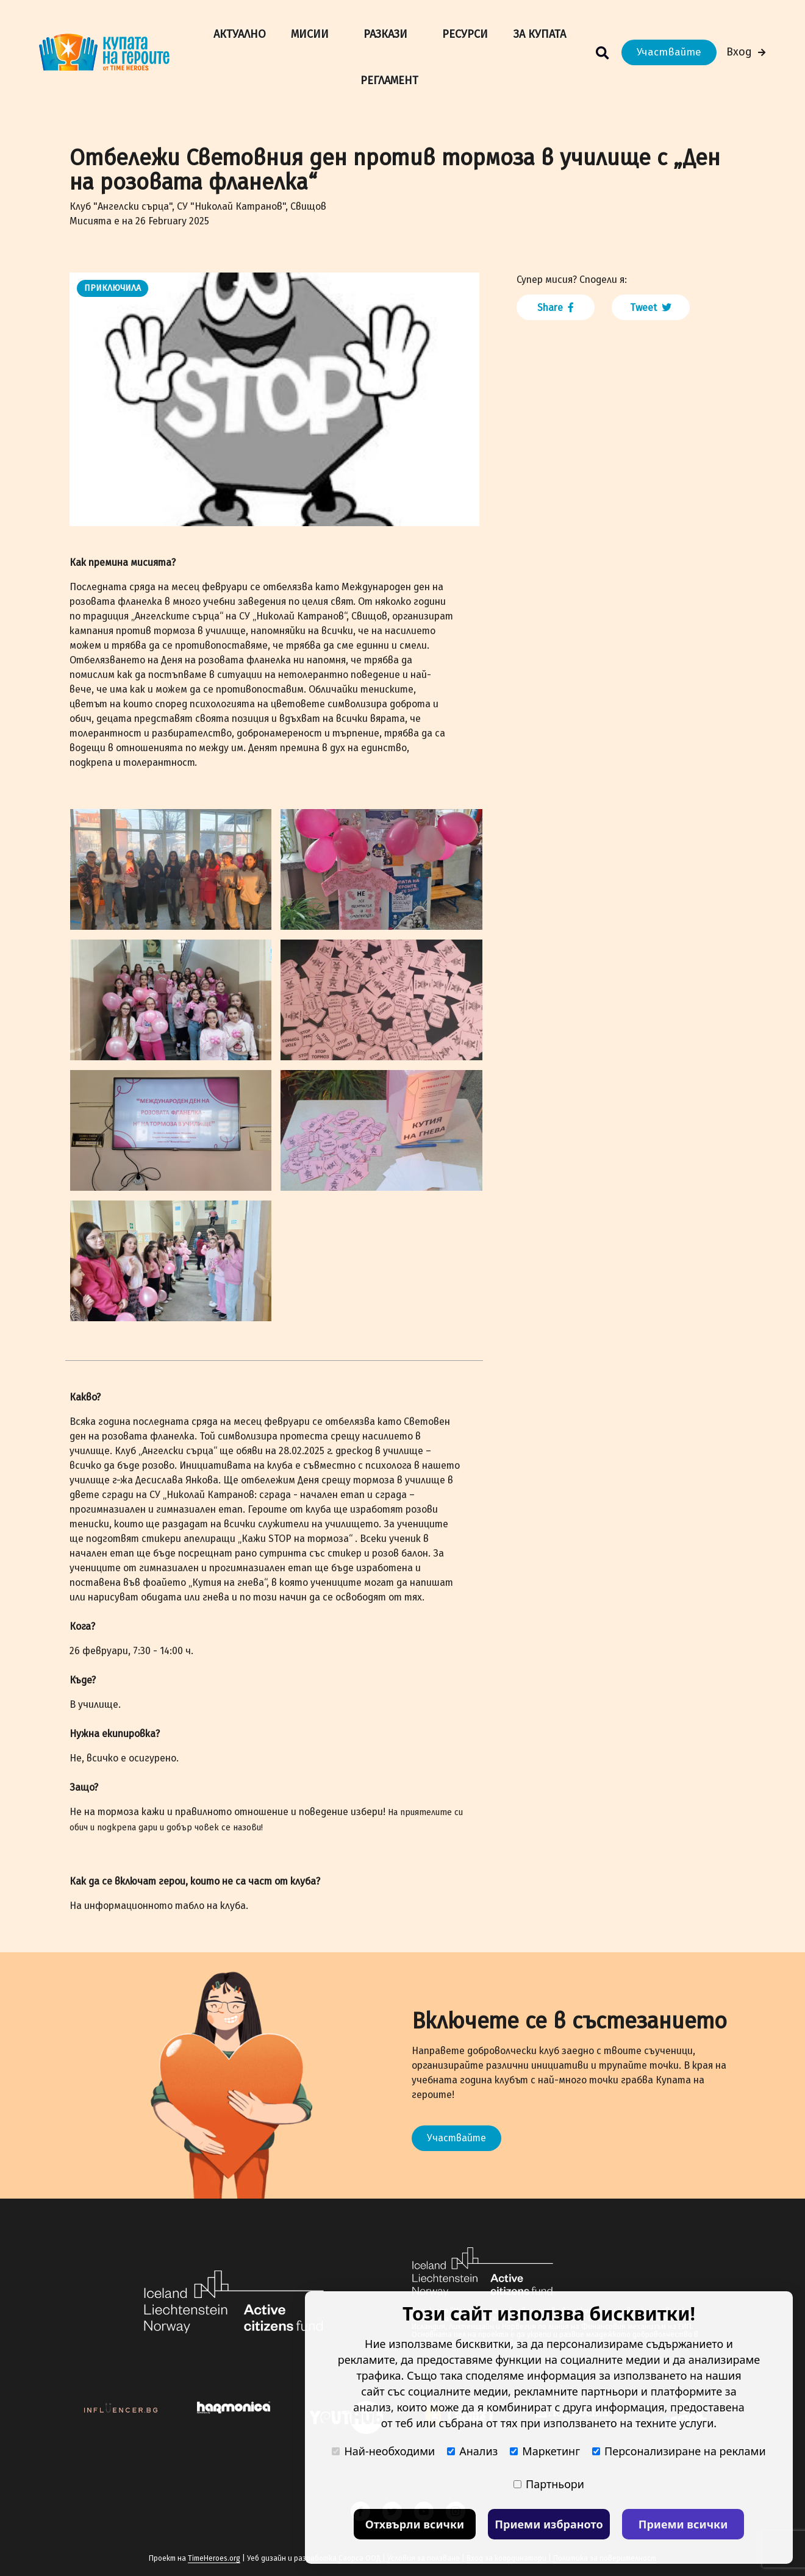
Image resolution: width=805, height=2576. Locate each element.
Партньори (548, 2484)
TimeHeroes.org (214, 2558)
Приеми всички (683, 2524)
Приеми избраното (549, 2524)
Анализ (472, 2451)
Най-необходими (383, 2451)
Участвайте (669, 52)
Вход (745, 52)
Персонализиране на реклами (679, 2451)
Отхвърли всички (415, 2524)
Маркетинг (545, 2451)
